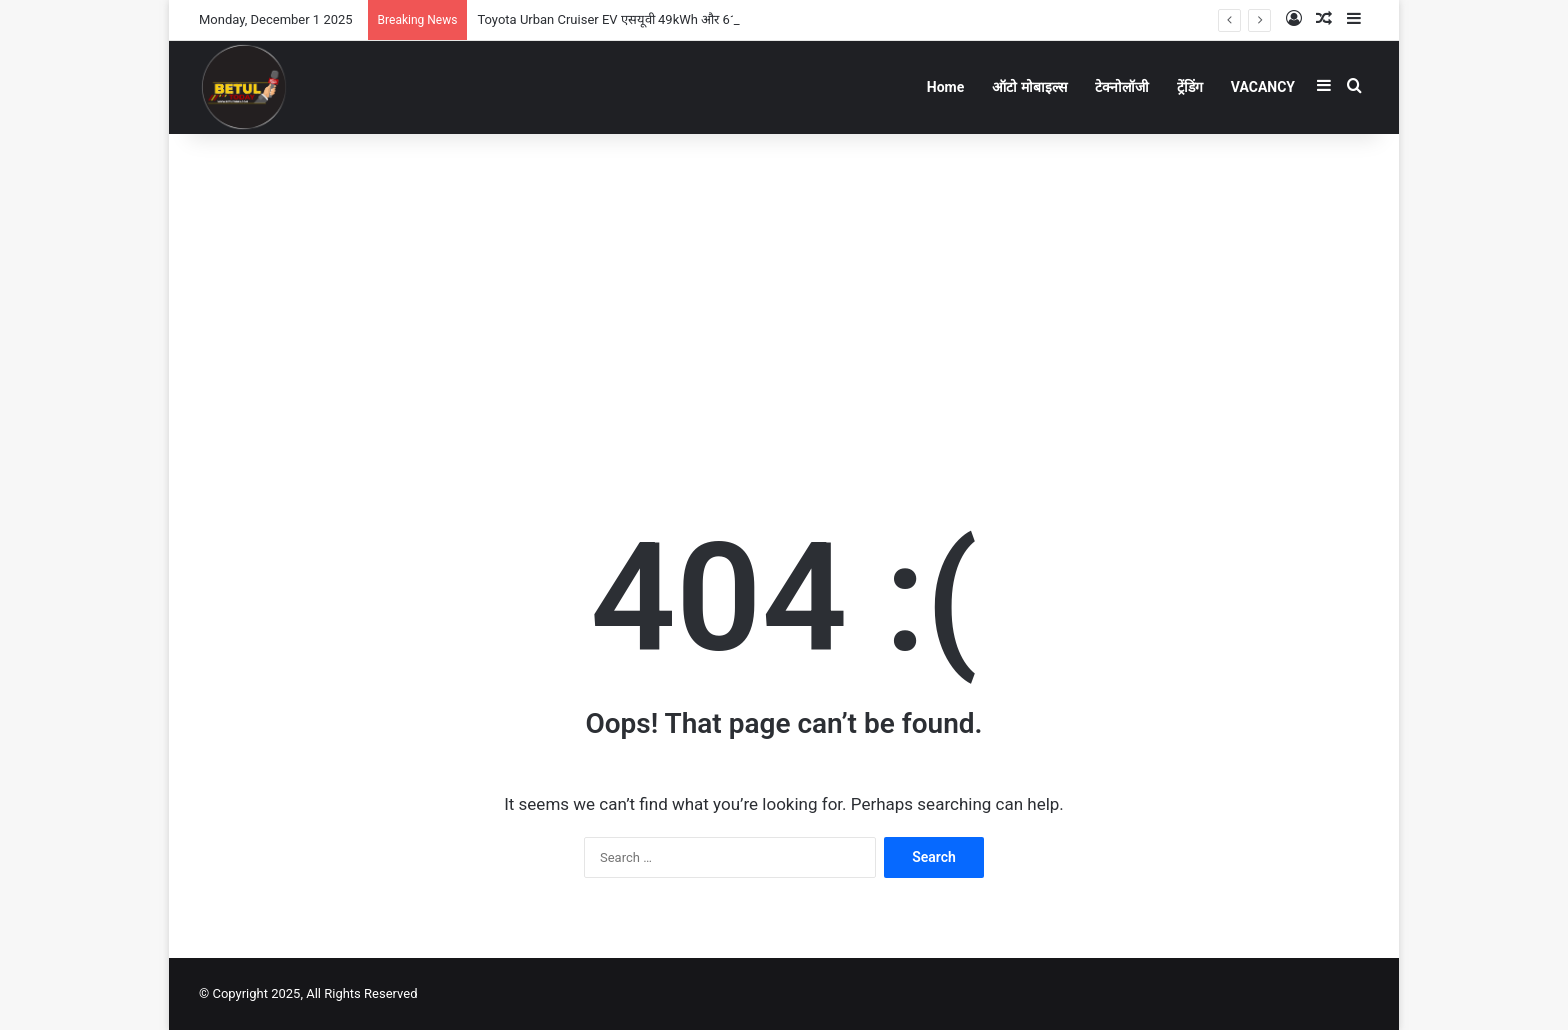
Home (945, 87)
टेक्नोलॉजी (1122, 87)
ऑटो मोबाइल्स (1029, 87)
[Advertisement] (784, 294)
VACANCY (1263, 87)
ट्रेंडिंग (1190, 87)
